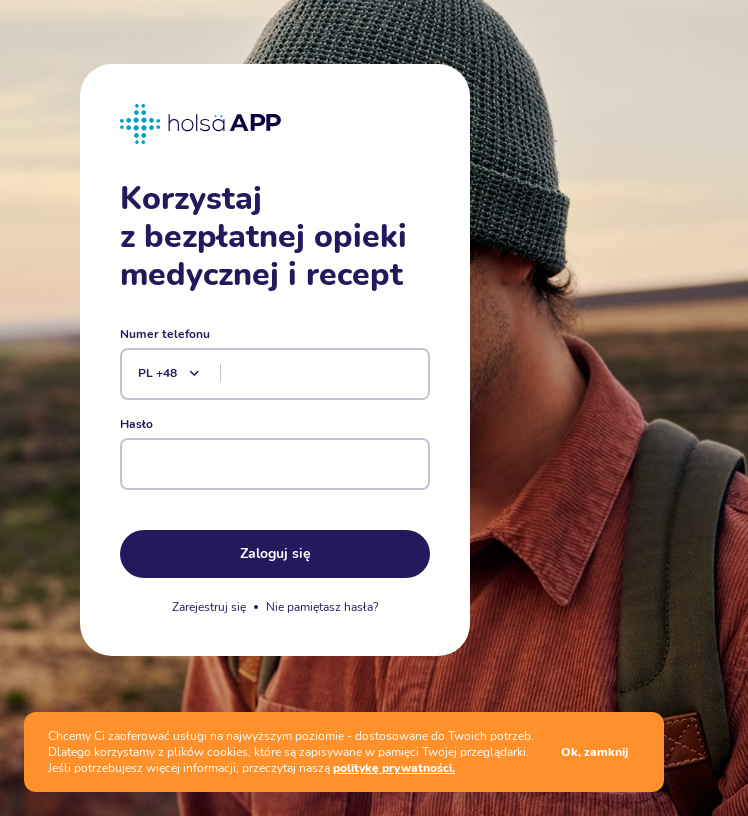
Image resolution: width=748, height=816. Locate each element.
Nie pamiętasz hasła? (322, 607)
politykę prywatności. (394, 768)
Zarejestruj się (209, 607)
